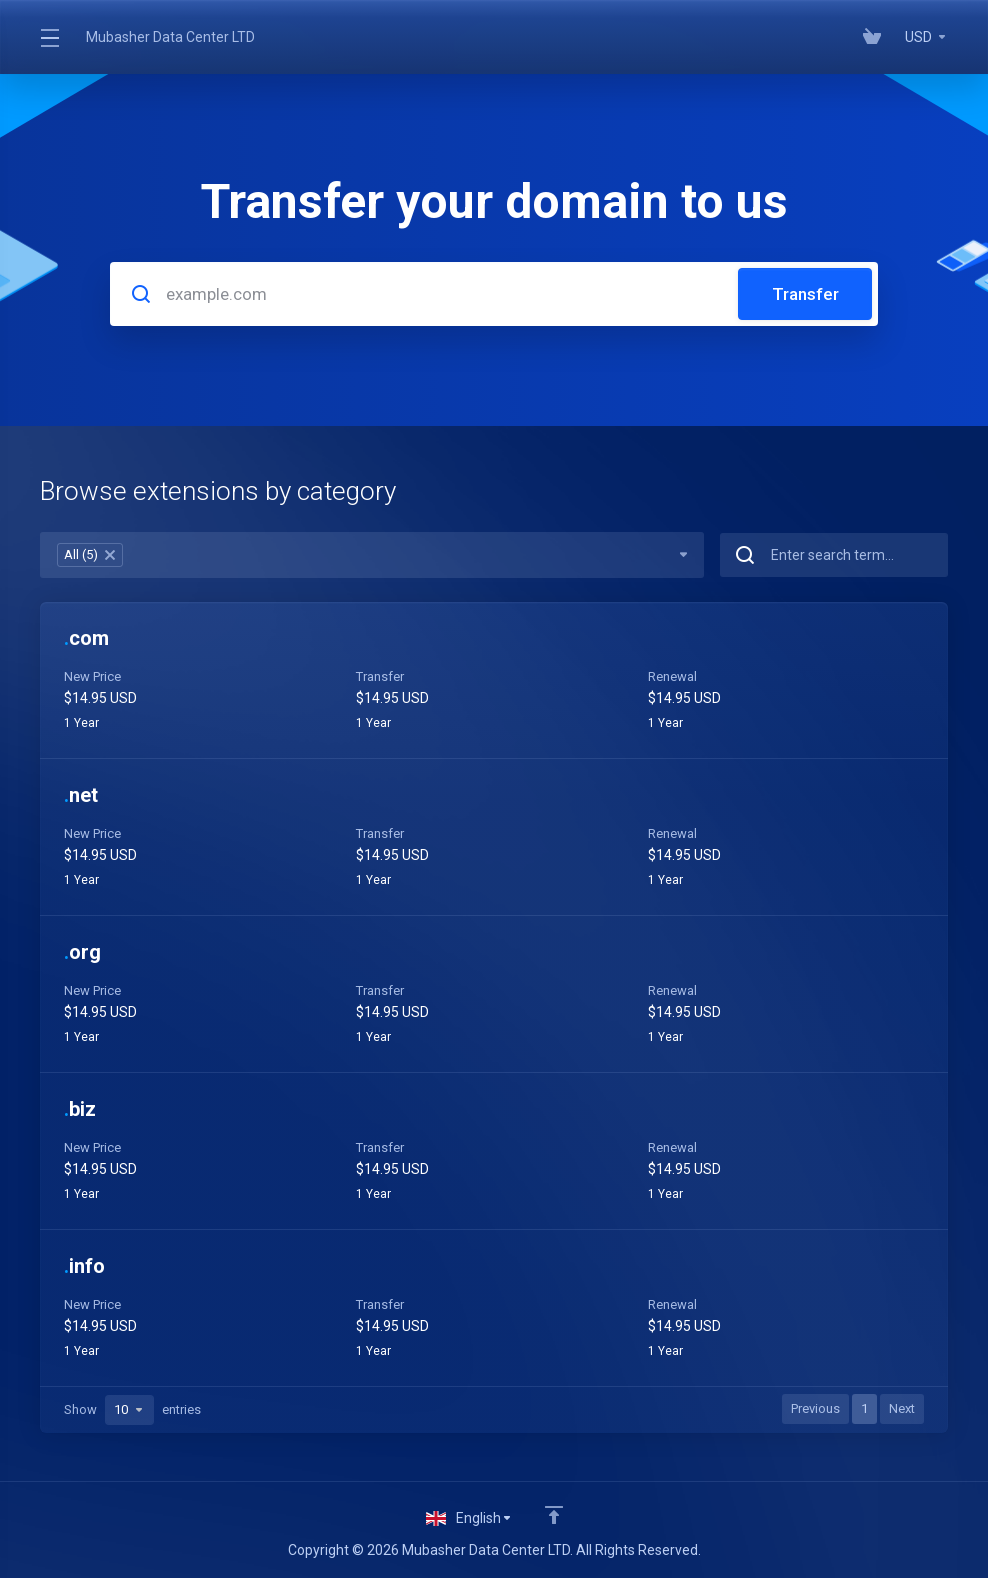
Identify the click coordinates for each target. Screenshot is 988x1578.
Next (902, 1408)
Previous (815, 1408)
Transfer (805, 294)
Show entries (132, 1410)
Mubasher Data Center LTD (170, 37)
